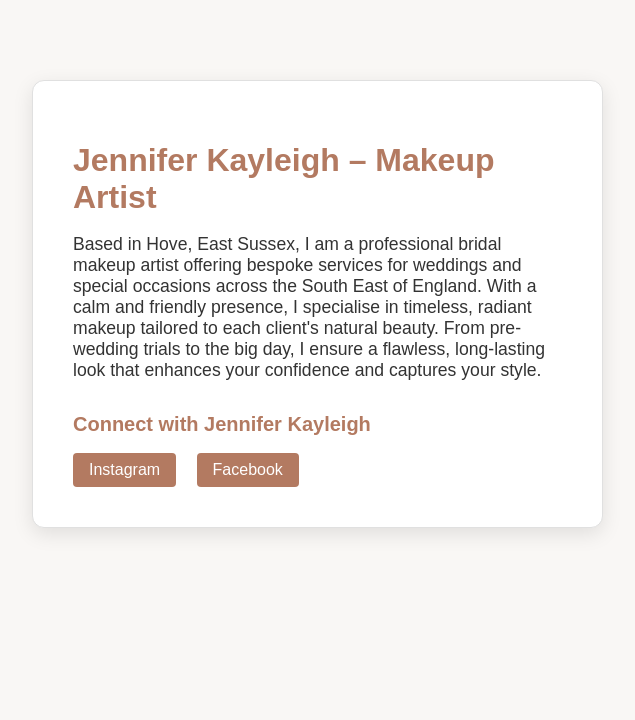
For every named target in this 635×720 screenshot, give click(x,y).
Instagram (124, 469)
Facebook (248, 469)
